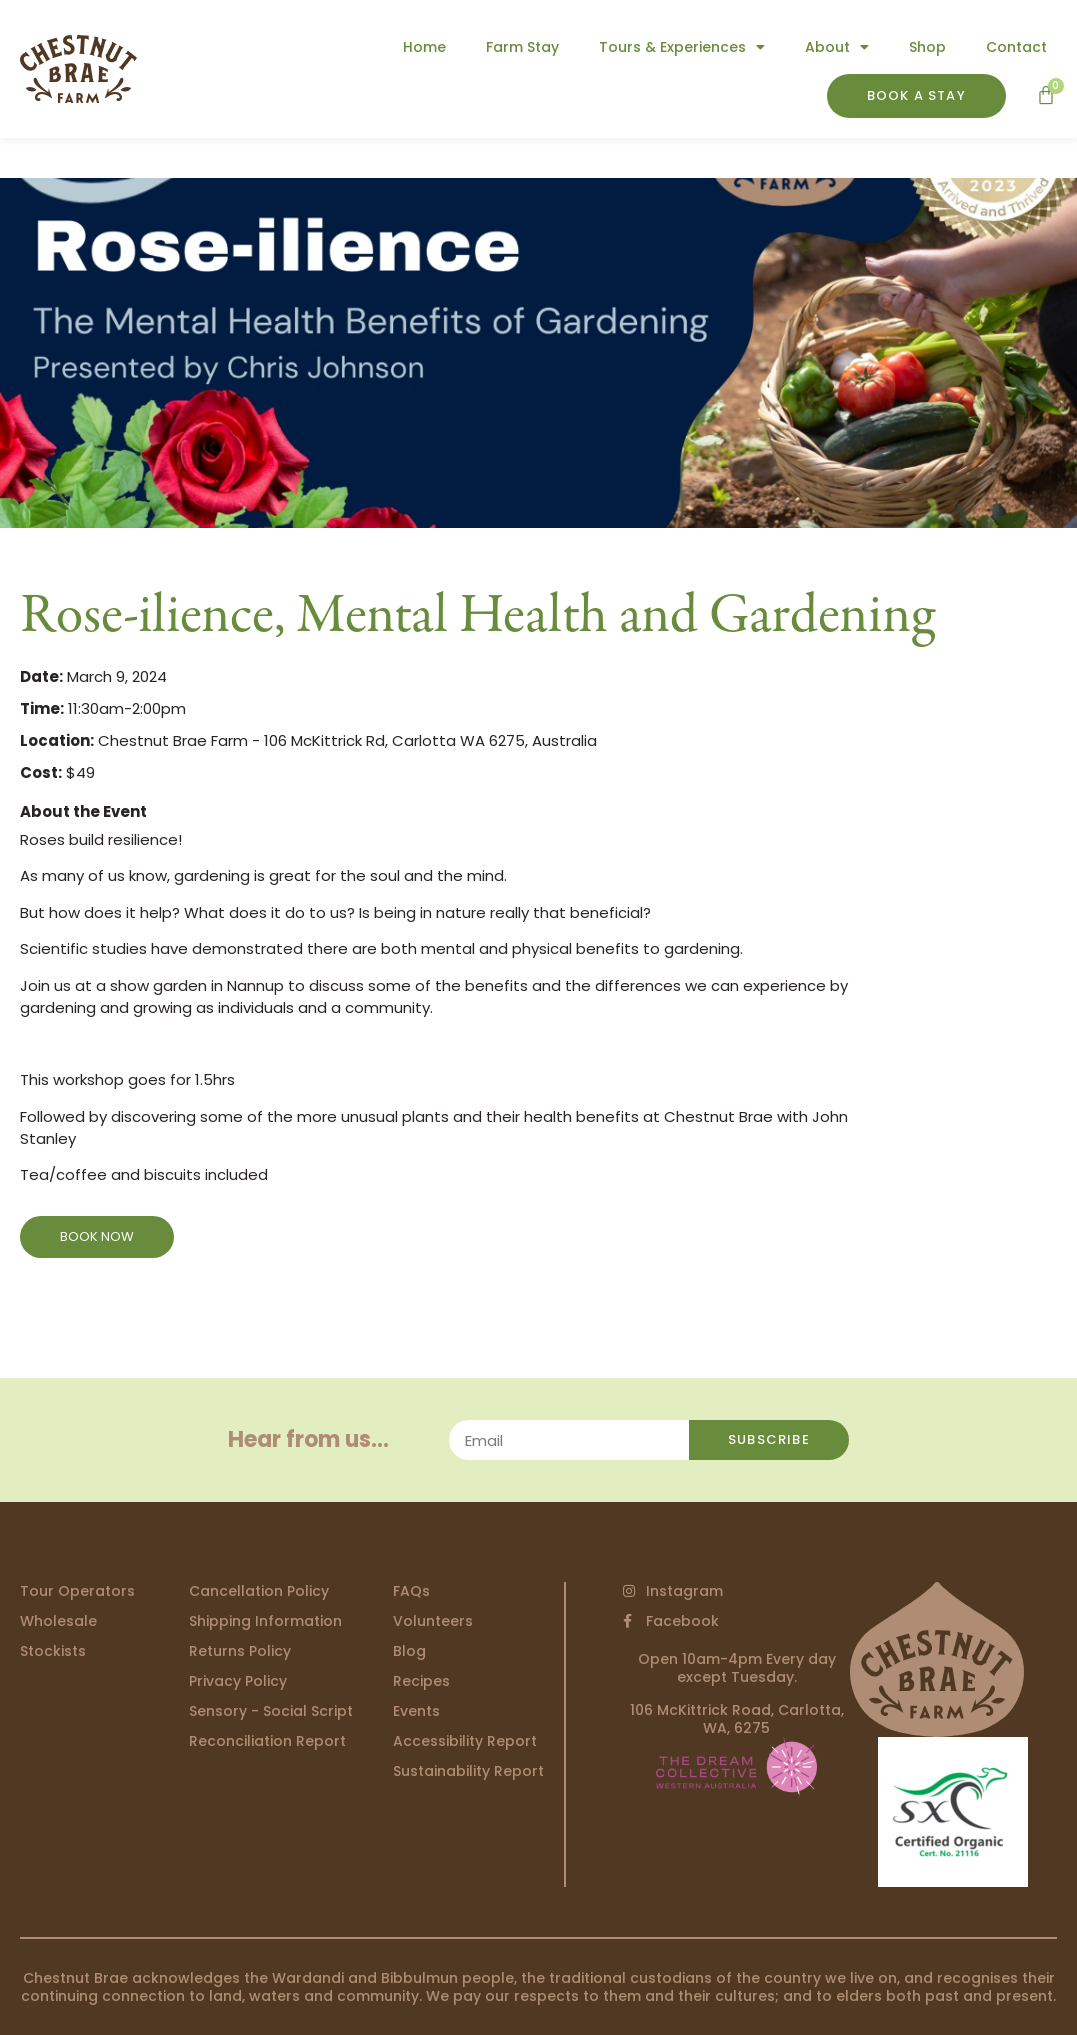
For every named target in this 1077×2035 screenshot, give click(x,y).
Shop (927, 47)
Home (424, 47)
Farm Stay (522, 47)
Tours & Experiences (682, 47)
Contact (1016, 47)
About (837, 47)
